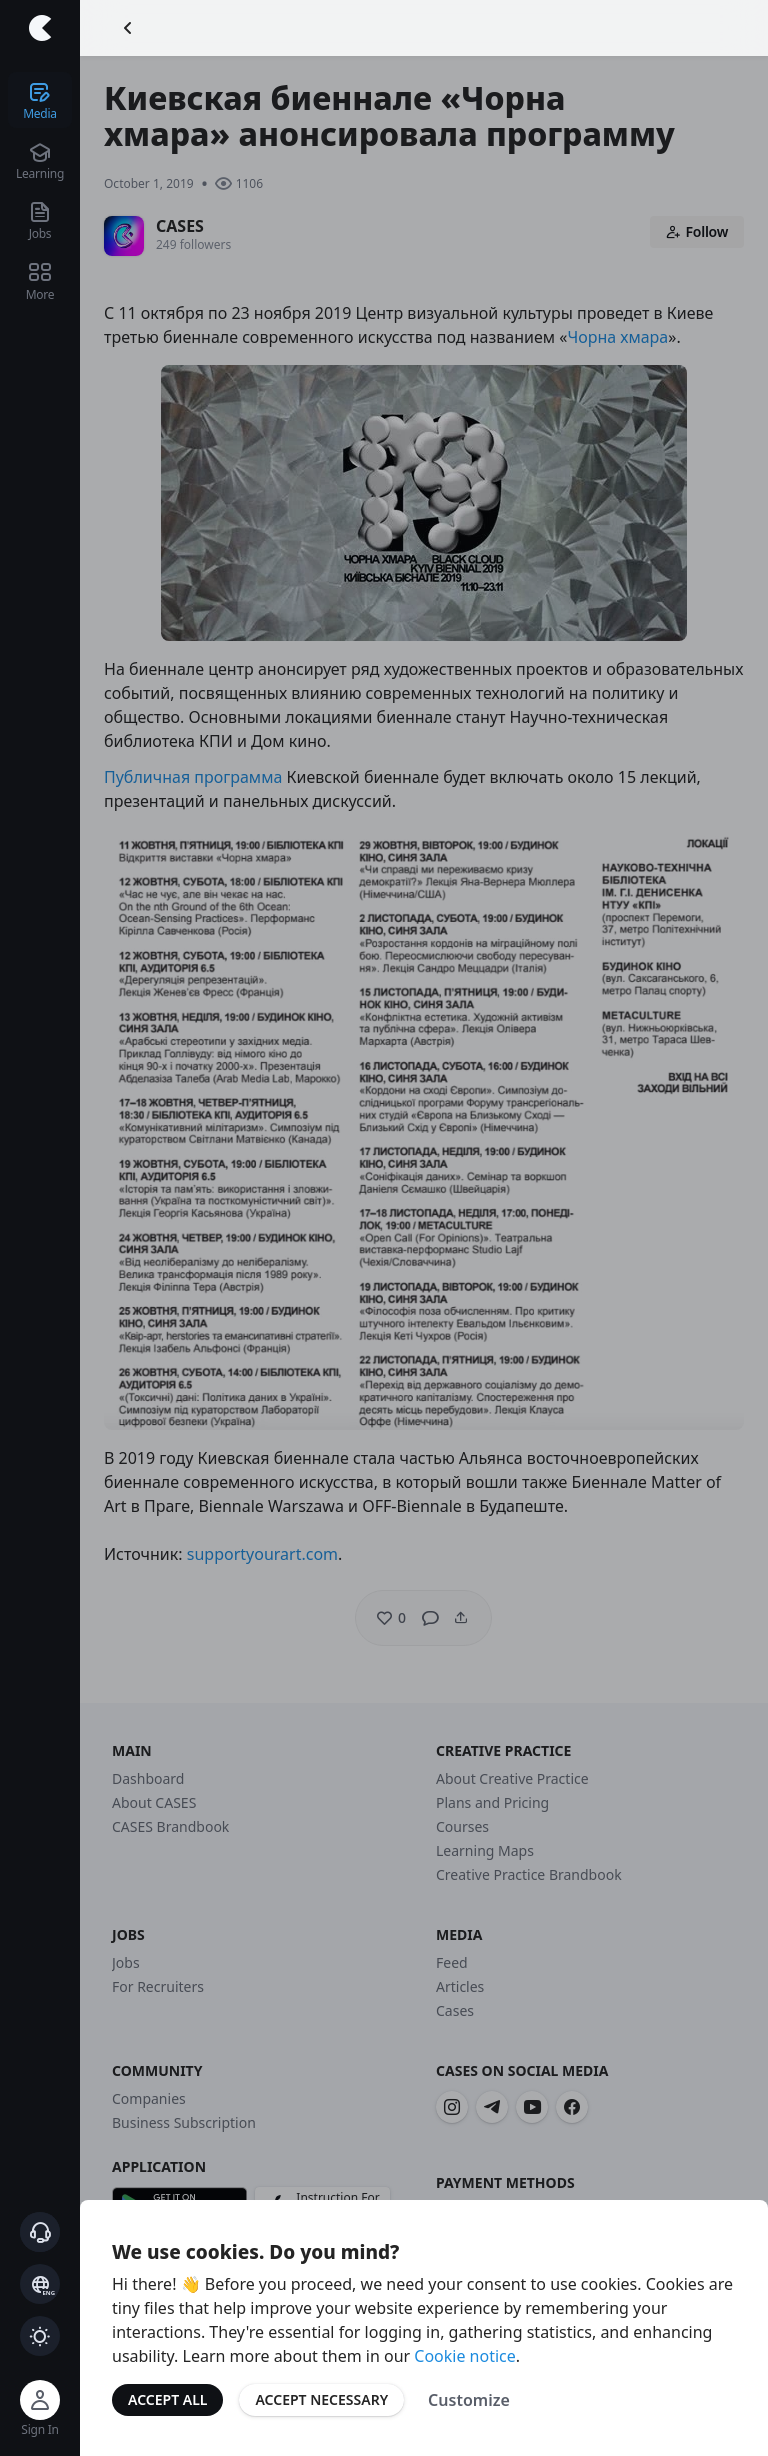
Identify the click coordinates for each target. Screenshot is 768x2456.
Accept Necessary (321, 2399)
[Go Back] (128, 28)
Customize (469, 2400)
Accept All (167, 2399)
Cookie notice (465, 2356)
